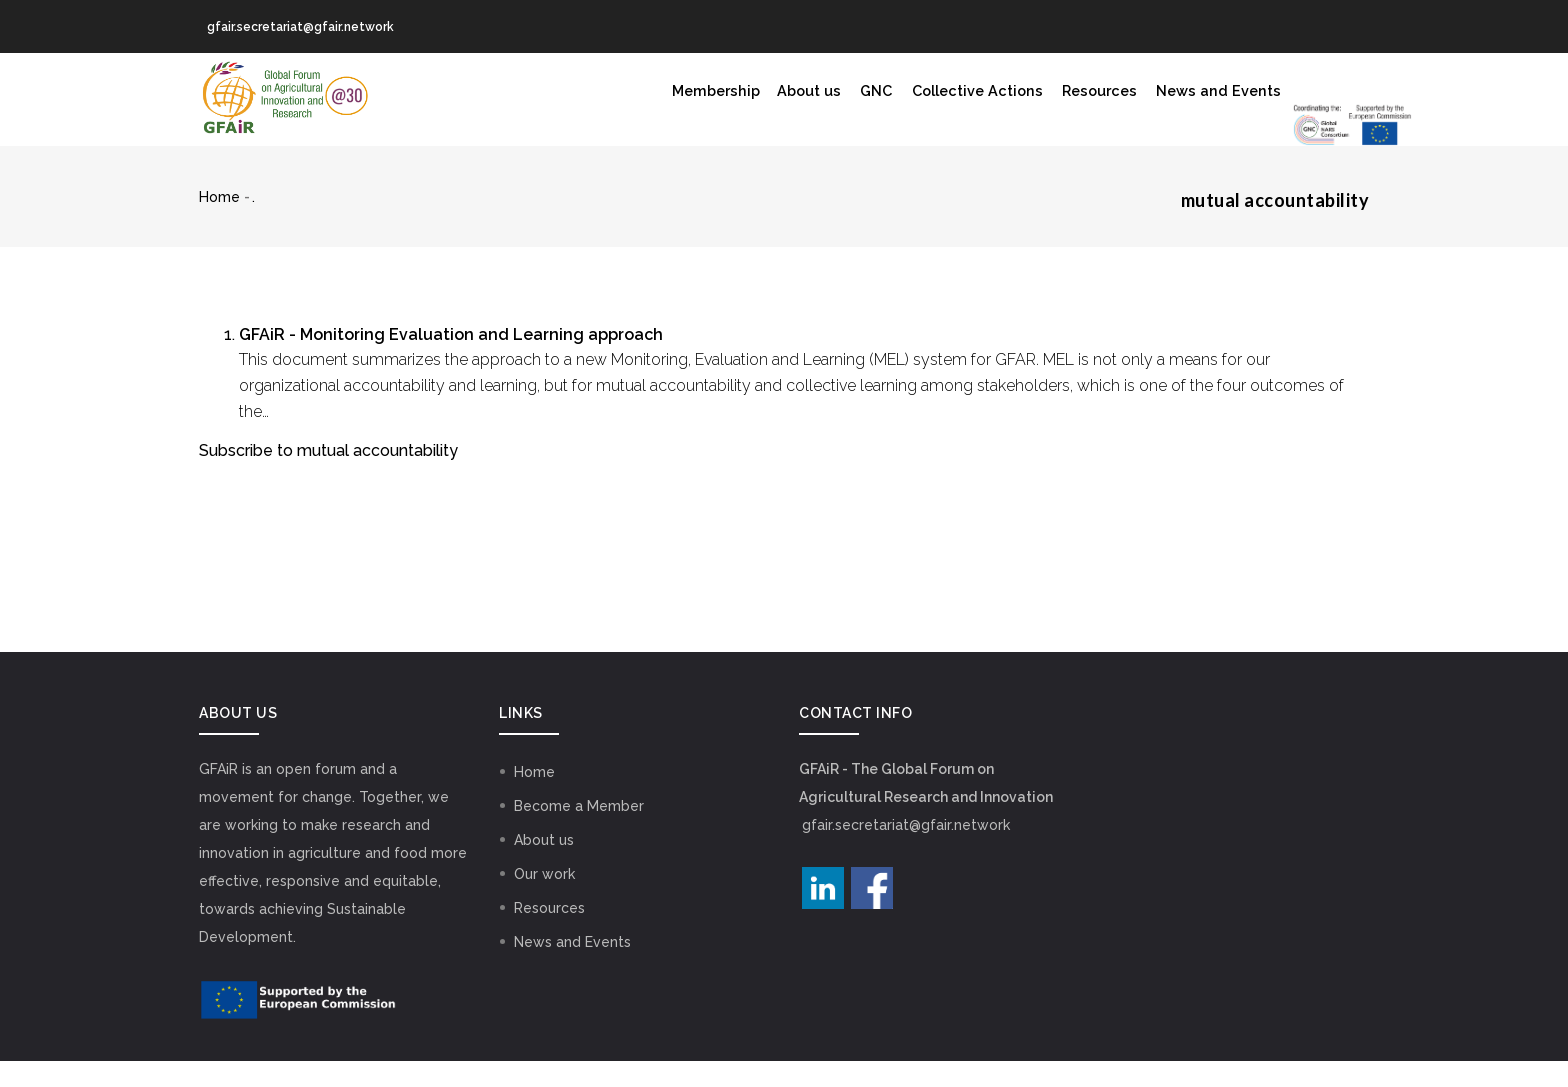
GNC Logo (1229, 115)
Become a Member (579, 832)
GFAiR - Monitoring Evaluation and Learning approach (451, 360)
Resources (942, 100)
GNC (695, 100)
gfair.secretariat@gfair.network (906, 851)
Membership (516, 100)
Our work (544, 900)
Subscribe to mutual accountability (328, 476)
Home (219, 223)
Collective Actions (807, 100)
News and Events (1071, 100)
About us (620, 100)
